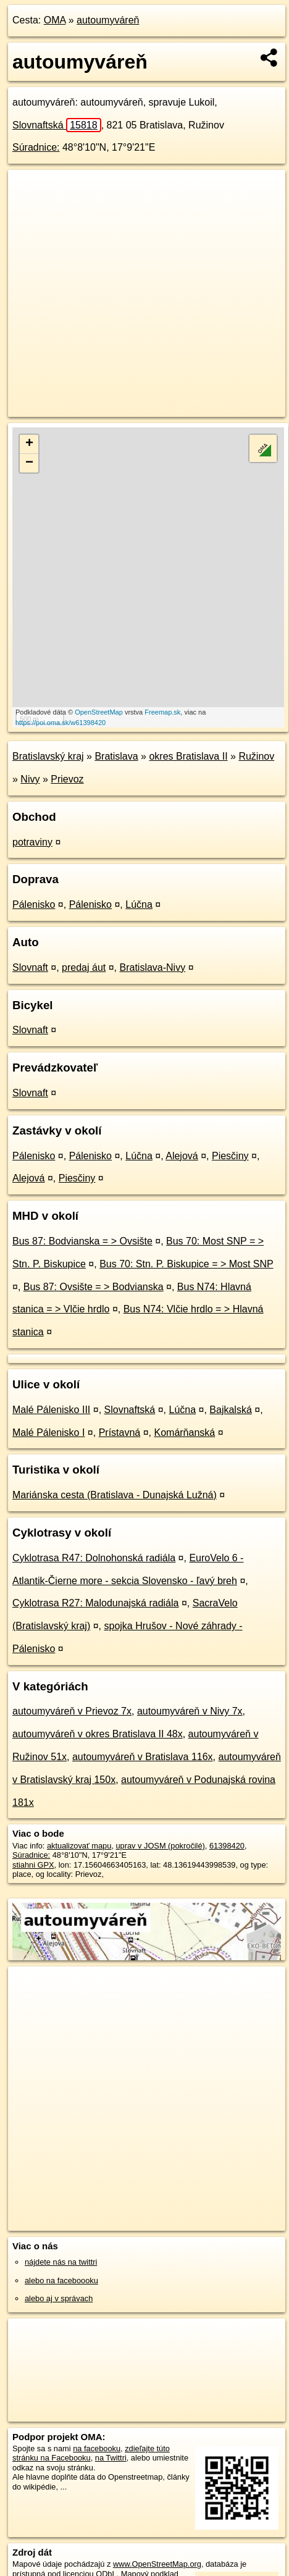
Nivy (30, 779)
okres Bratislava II (188, 756)
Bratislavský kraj (48, 756)
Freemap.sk (162, 712)
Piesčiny (230, 1156)
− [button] (29, 463)
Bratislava (116, 756)
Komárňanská (184, 1432)
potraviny (32, 842)
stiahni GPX (33, 1864)
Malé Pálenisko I (48, 1432)
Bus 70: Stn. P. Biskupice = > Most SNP (186, 1264)
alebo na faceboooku (61, 2280)
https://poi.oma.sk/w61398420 (60, 722)
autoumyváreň (108, 20)
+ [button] (29, 444)
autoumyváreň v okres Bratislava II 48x (97, 1734)
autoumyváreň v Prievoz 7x (72, 1711)
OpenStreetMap (99, 712)
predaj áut (84, 967)
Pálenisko (33, 904)
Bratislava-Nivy (152, 967)
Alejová (181, 1156)
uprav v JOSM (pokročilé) (159, 1845)
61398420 (227, 1845)
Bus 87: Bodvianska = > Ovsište (82, 1241)
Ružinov (256, 756)
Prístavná (120, 1432)
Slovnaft (30, 967)
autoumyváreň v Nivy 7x (190, 1711)
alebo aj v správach (59, 2298)
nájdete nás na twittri (61, 2262)
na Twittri (111, 2457)
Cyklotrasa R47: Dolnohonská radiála (93, 1558)
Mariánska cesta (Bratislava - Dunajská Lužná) (114, 1495)
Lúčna (139, 904)
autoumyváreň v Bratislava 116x (142, 1757)
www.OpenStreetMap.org (157, 2564)
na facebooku (96, 2448)
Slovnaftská (56, 125)
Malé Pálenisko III (51, 1409)
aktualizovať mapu (79, 1845)
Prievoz (67, 779)
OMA (55, 20)
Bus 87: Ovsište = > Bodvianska (93, 1287)
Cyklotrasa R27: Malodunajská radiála (95, 1603)
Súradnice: (36, 147)
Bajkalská (230, 1409)
